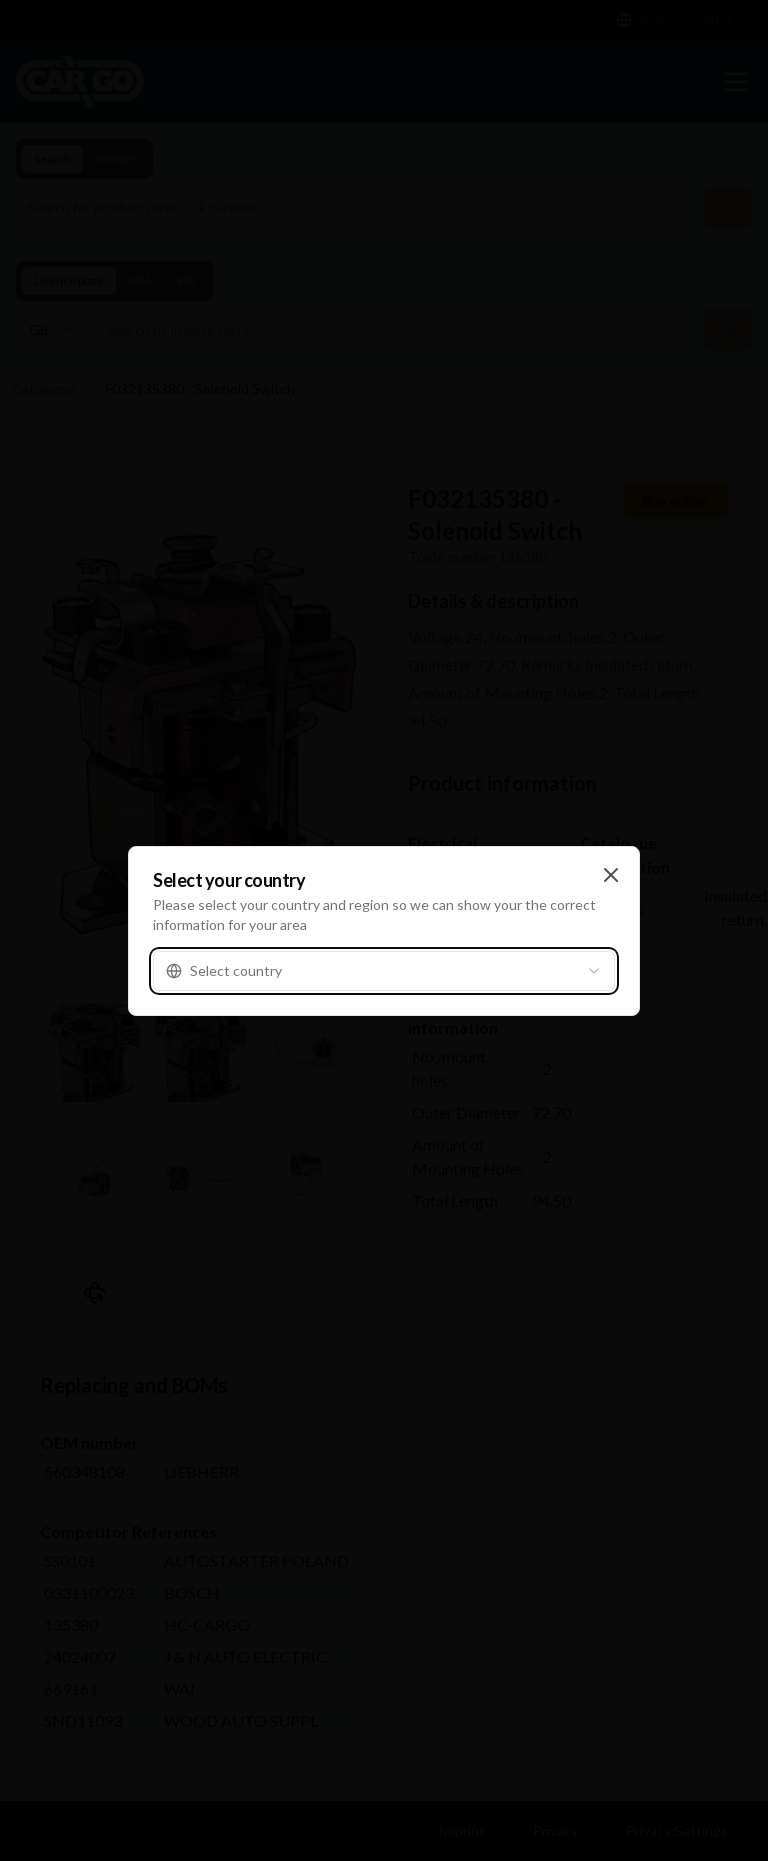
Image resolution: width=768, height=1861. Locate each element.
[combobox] (384, 971)
